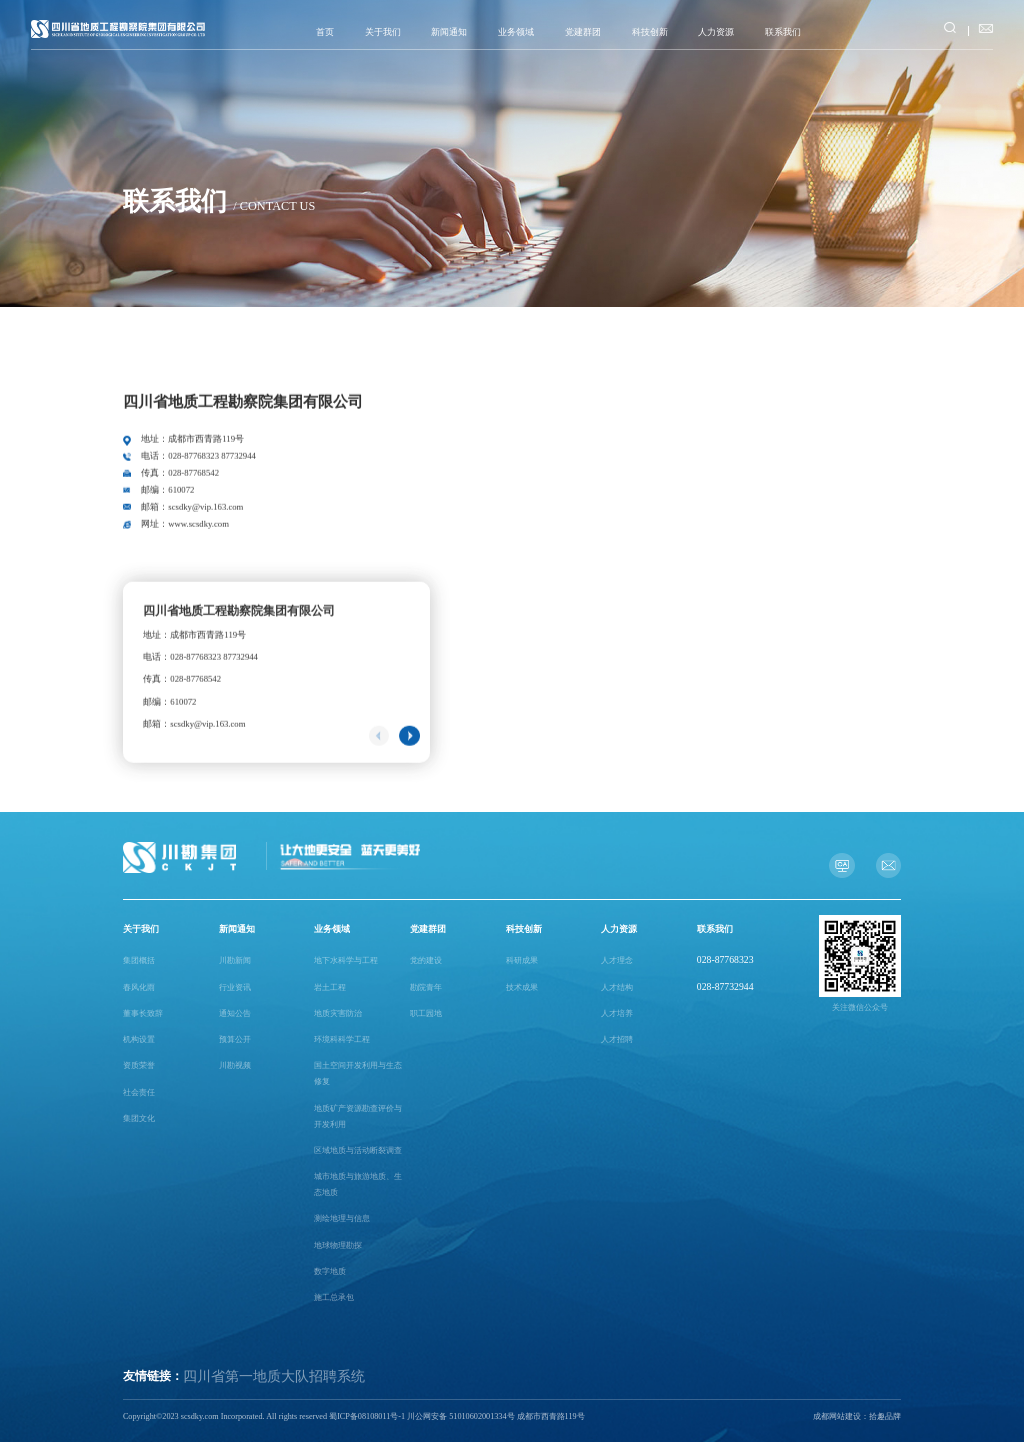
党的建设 (426, 960)
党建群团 (583, 32)
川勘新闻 (235, 960)
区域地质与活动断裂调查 (358, 1150)
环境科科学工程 (342, 1039)
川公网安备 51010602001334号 (460, 1416)
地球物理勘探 (338, 1245)
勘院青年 (426, 987)
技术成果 (522, 987)
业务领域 (516, 32)
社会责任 (139, 1092)
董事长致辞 (143, 1013)
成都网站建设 (837, 1416)
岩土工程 (330, 987)
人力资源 (716, 32)
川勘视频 (235, 1065)
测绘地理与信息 (342, 1218)
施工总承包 (334, 1297)
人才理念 (617, 960)
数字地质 (330, 1271)
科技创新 (650, 32)
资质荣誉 (139, 1065)
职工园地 (426, 1013)
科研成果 (522, 960)
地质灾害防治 (338, 1013)
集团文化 (139, 1118)
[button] (409, 746)
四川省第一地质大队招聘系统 (274, 1376)
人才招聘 (617, 1039)
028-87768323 (725, 959)
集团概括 (139, 960)
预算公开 (235, 1039)
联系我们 (783, 32)
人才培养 (617, 1013)
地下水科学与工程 (346, 960)
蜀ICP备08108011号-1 (367, 1416)
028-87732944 (725, 986)
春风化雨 (139, 987)
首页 (325, 32)
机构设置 (139, 1039)
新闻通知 (449, 32)
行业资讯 (235, 987)
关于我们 (383, 32)
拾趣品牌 (885, 1416)
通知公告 (235, 1013)
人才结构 (617, 987)
